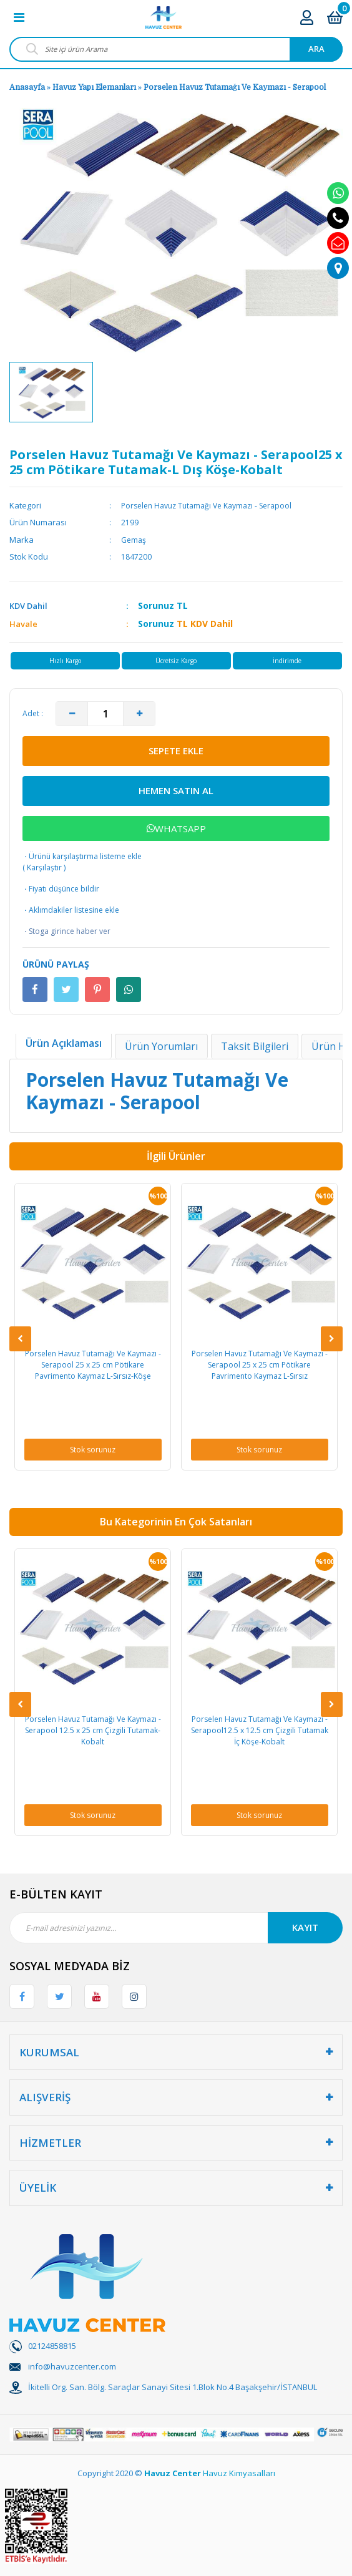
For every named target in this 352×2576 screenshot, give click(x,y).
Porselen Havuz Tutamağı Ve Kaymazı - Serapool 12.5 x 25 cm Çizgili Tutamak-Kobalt (93, 1730)
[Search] (176, 49)
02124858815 (52, 2345)
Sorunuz (156, 605)
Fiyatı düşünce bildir (60, 889)
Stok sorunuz (92, 1449)
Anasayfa (27, 87)
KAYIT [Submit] (305, 1927)
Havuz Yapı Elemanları (94, 87)
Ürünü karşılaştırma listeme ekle (82, 856)
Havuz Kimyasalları (239, 2473)
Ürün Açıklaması (64, 1043)
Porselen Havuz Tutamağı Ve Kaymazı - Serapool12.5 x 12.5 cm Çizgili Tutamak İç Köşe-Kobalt (259, 1730)
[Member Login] (307, 17)
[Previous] (20, 1338)
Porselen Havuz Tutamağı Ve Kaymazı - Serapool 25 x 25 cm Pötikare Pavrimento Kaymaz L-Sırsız (260, 1364)
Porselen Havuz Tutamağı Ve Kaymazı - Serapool (235, 87)
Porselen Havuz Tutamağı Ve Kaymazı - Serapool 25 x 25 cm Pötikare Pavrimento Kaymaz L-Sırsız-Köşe (93, 1364)
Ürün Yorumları (161, 1046)
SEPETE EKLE (176, 750)
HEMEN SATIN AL (176, 790)
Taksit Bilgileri (254, 1046)
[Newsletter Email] (176, 1927)
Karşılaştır (44, 867)
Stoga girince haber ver (66, 931)
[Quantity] (105, 714)
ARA (316, 48)
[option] (51, 392)
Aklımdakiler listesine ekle (70, 910)
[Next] (332, 1338)
